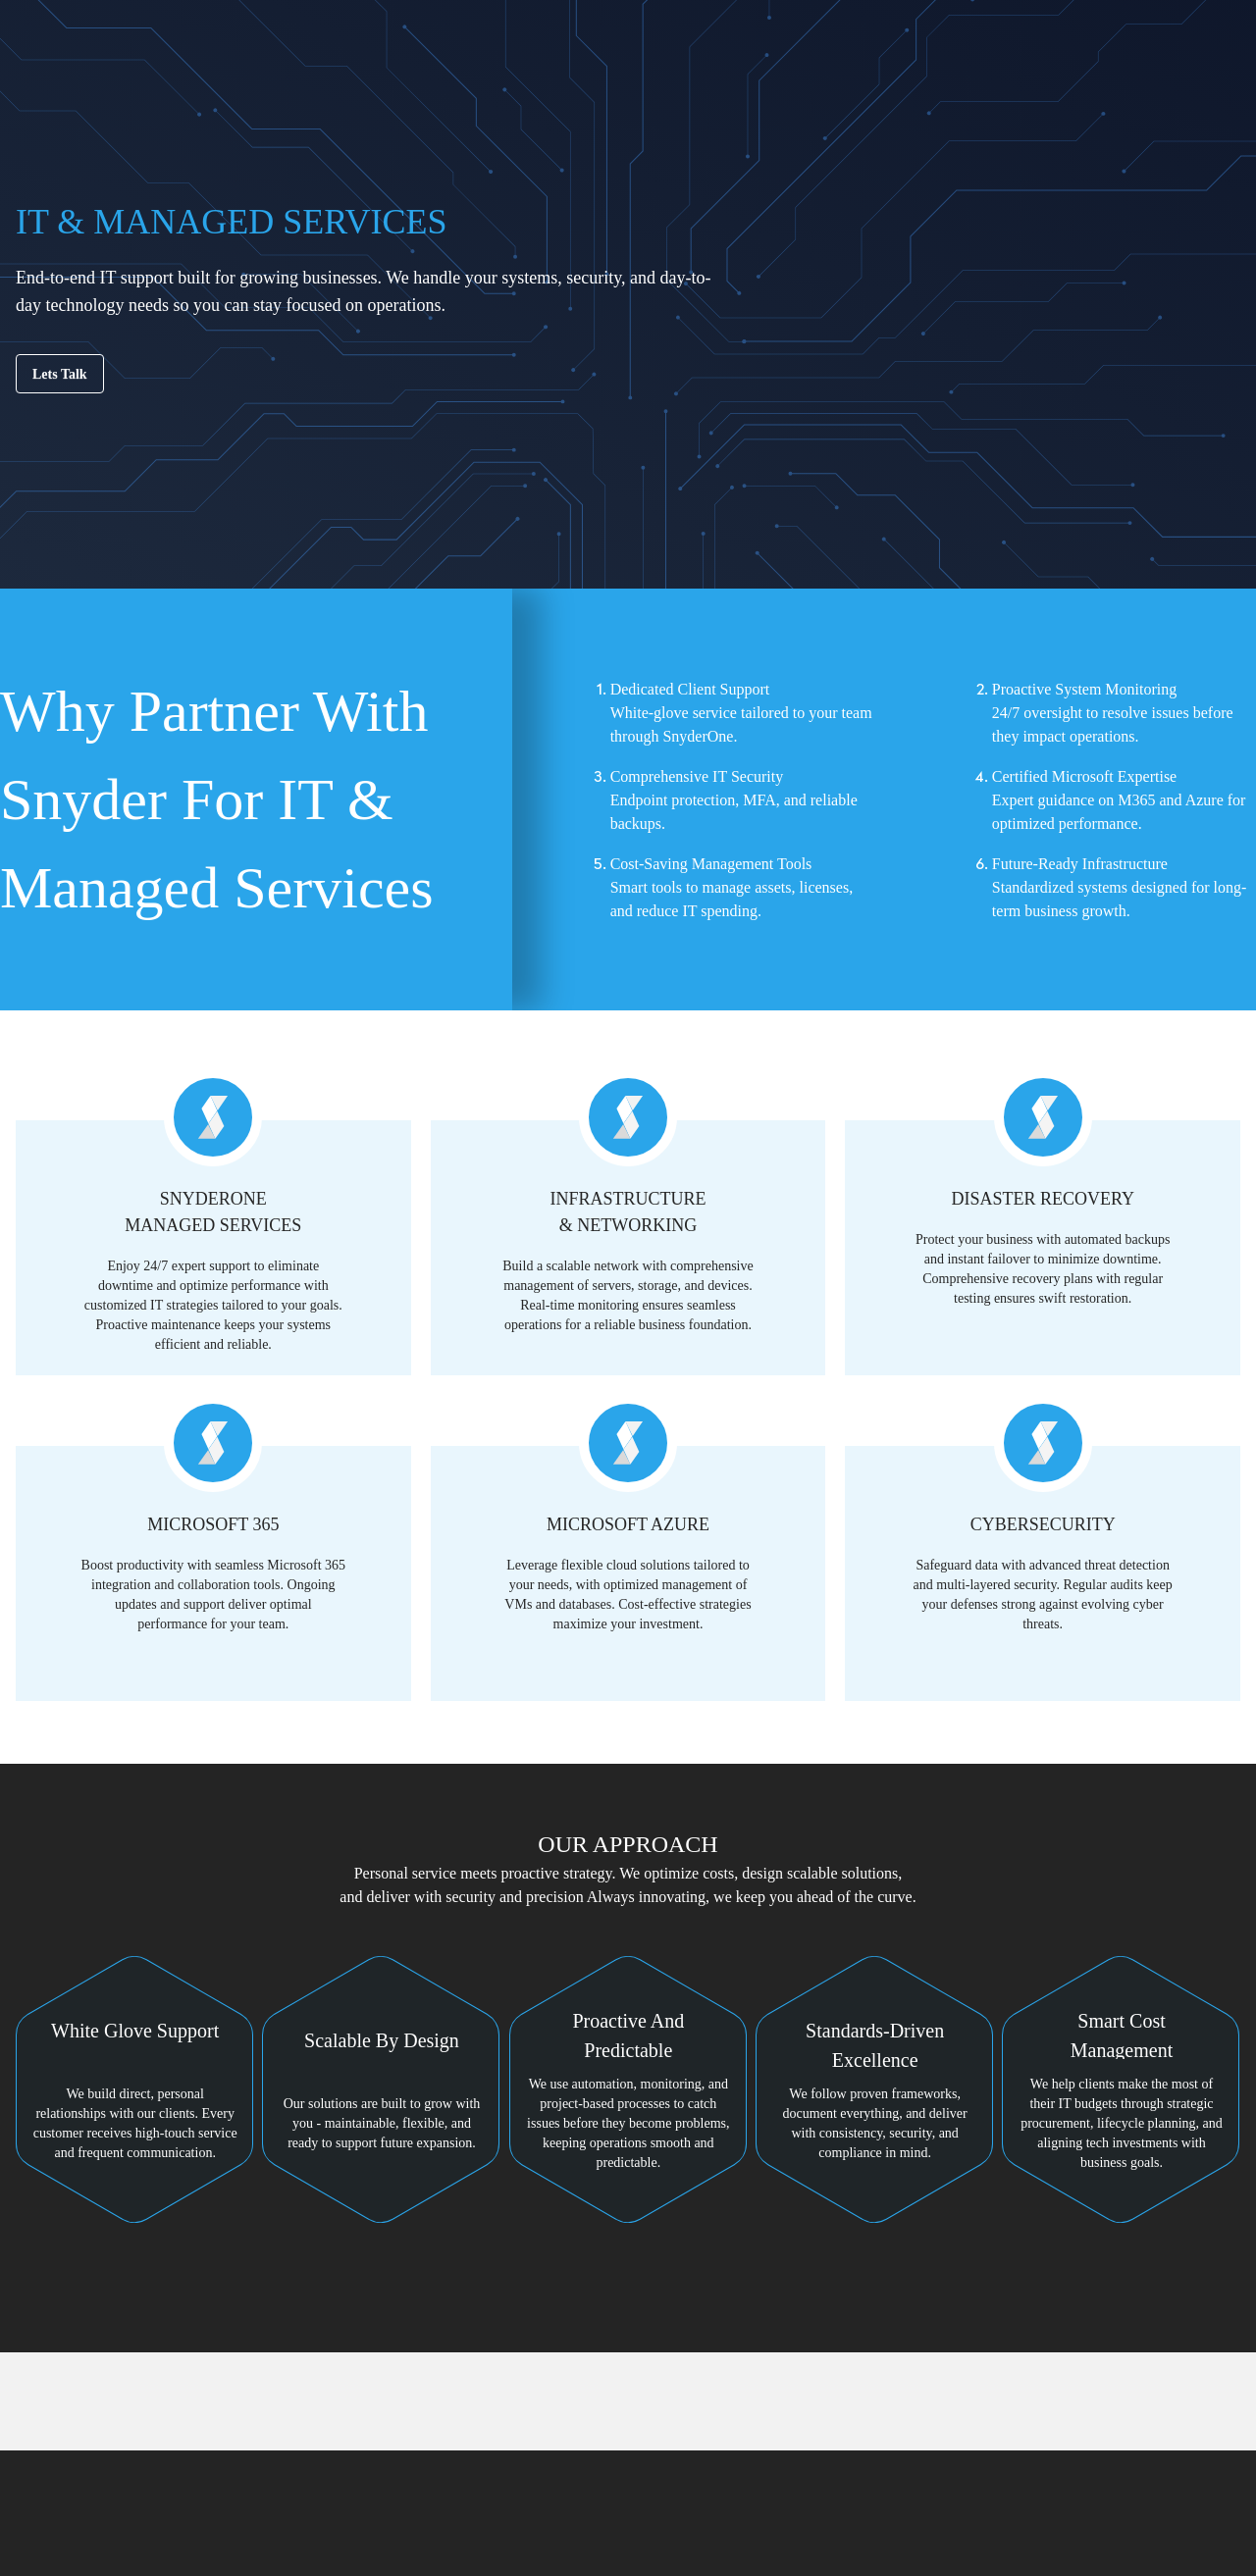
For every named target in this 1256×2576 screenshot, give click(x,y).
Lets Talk (59, 374)
